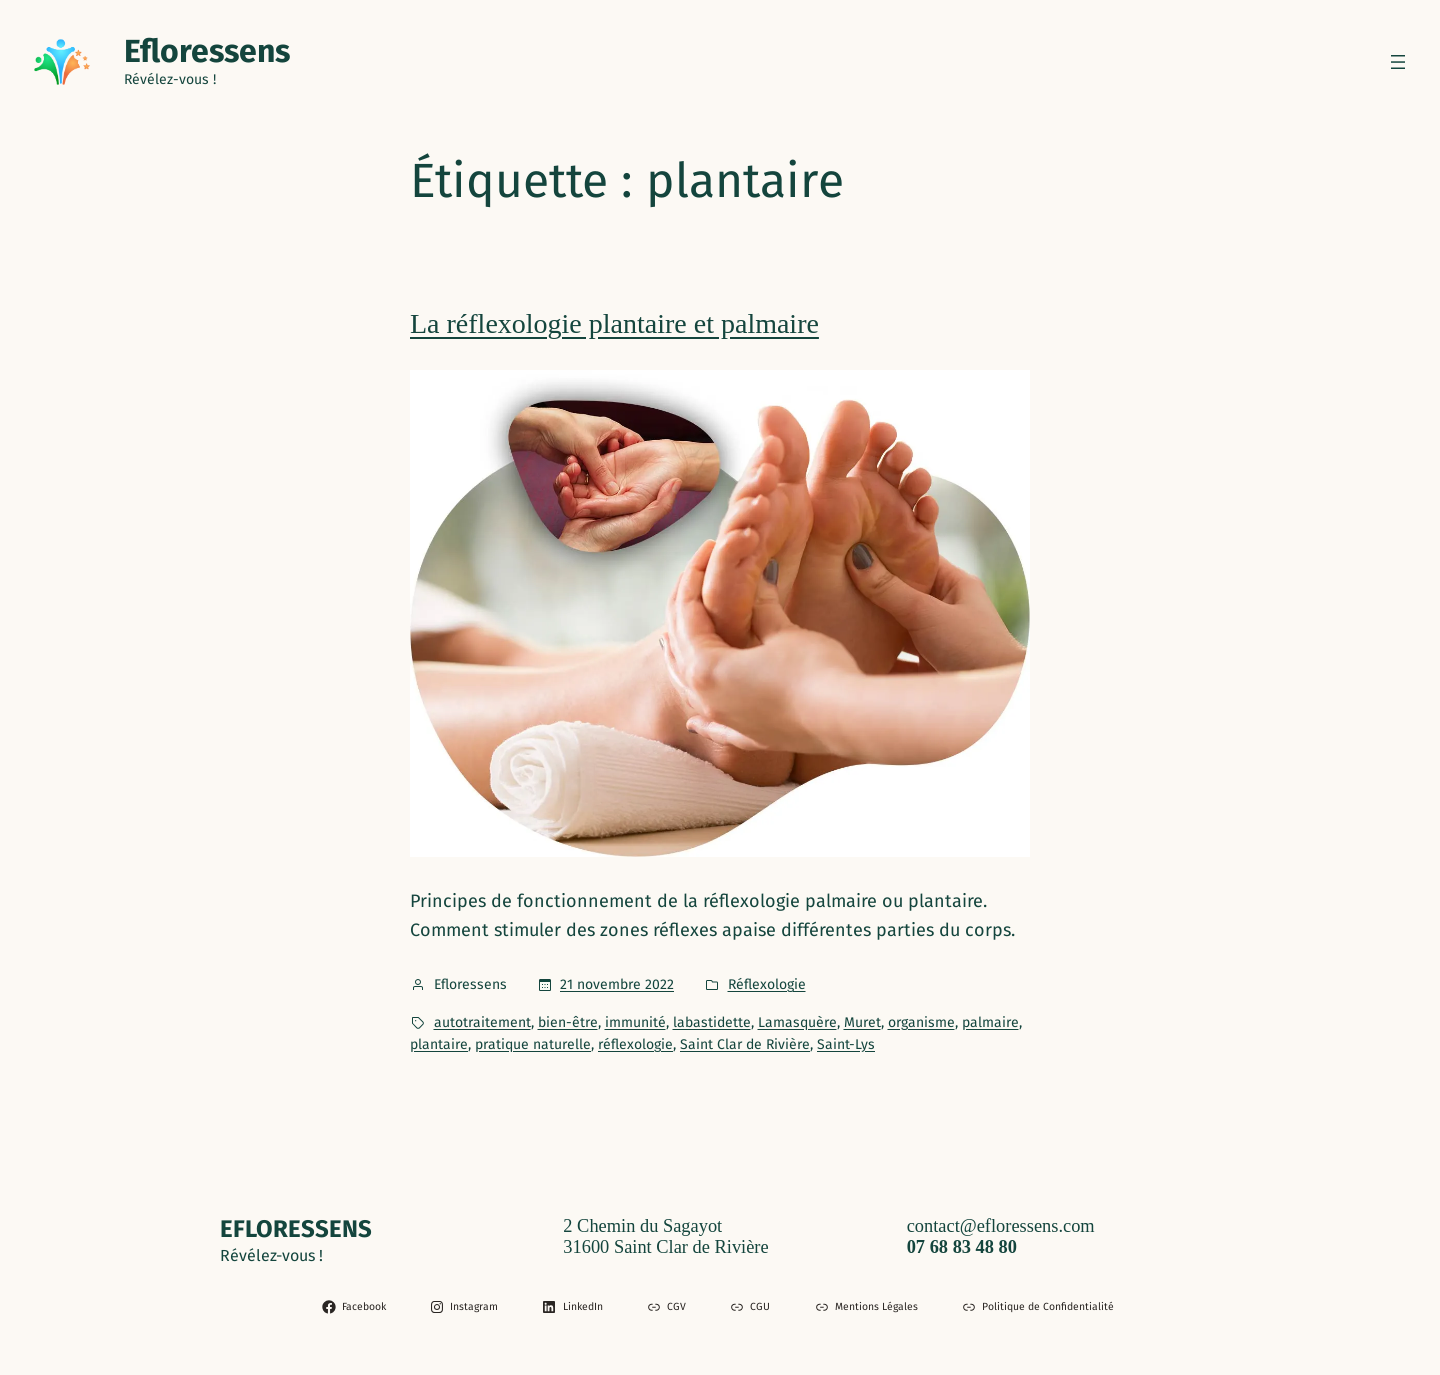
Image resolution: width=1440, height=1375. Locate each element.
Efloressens (207, 51)
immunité (635, 1022)
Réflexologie (767, 984)
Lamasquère (797, 1022)
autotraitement (482, 1022)
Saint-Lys (846, 1044)
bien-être (568, 1022)
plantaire (439, 1044)
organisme (921, 1022)
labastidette (712, 1022)
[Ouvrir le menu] (1398, 62)
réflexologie (635, 1044)
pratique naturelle (533, 1044)
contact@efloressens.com (1001, 1226)
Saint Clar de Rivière (745, 1044)
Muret (862, 1022)
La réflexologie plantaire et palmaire (614, 323)
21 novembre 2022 (617, 984)
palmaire (990, 1022)
